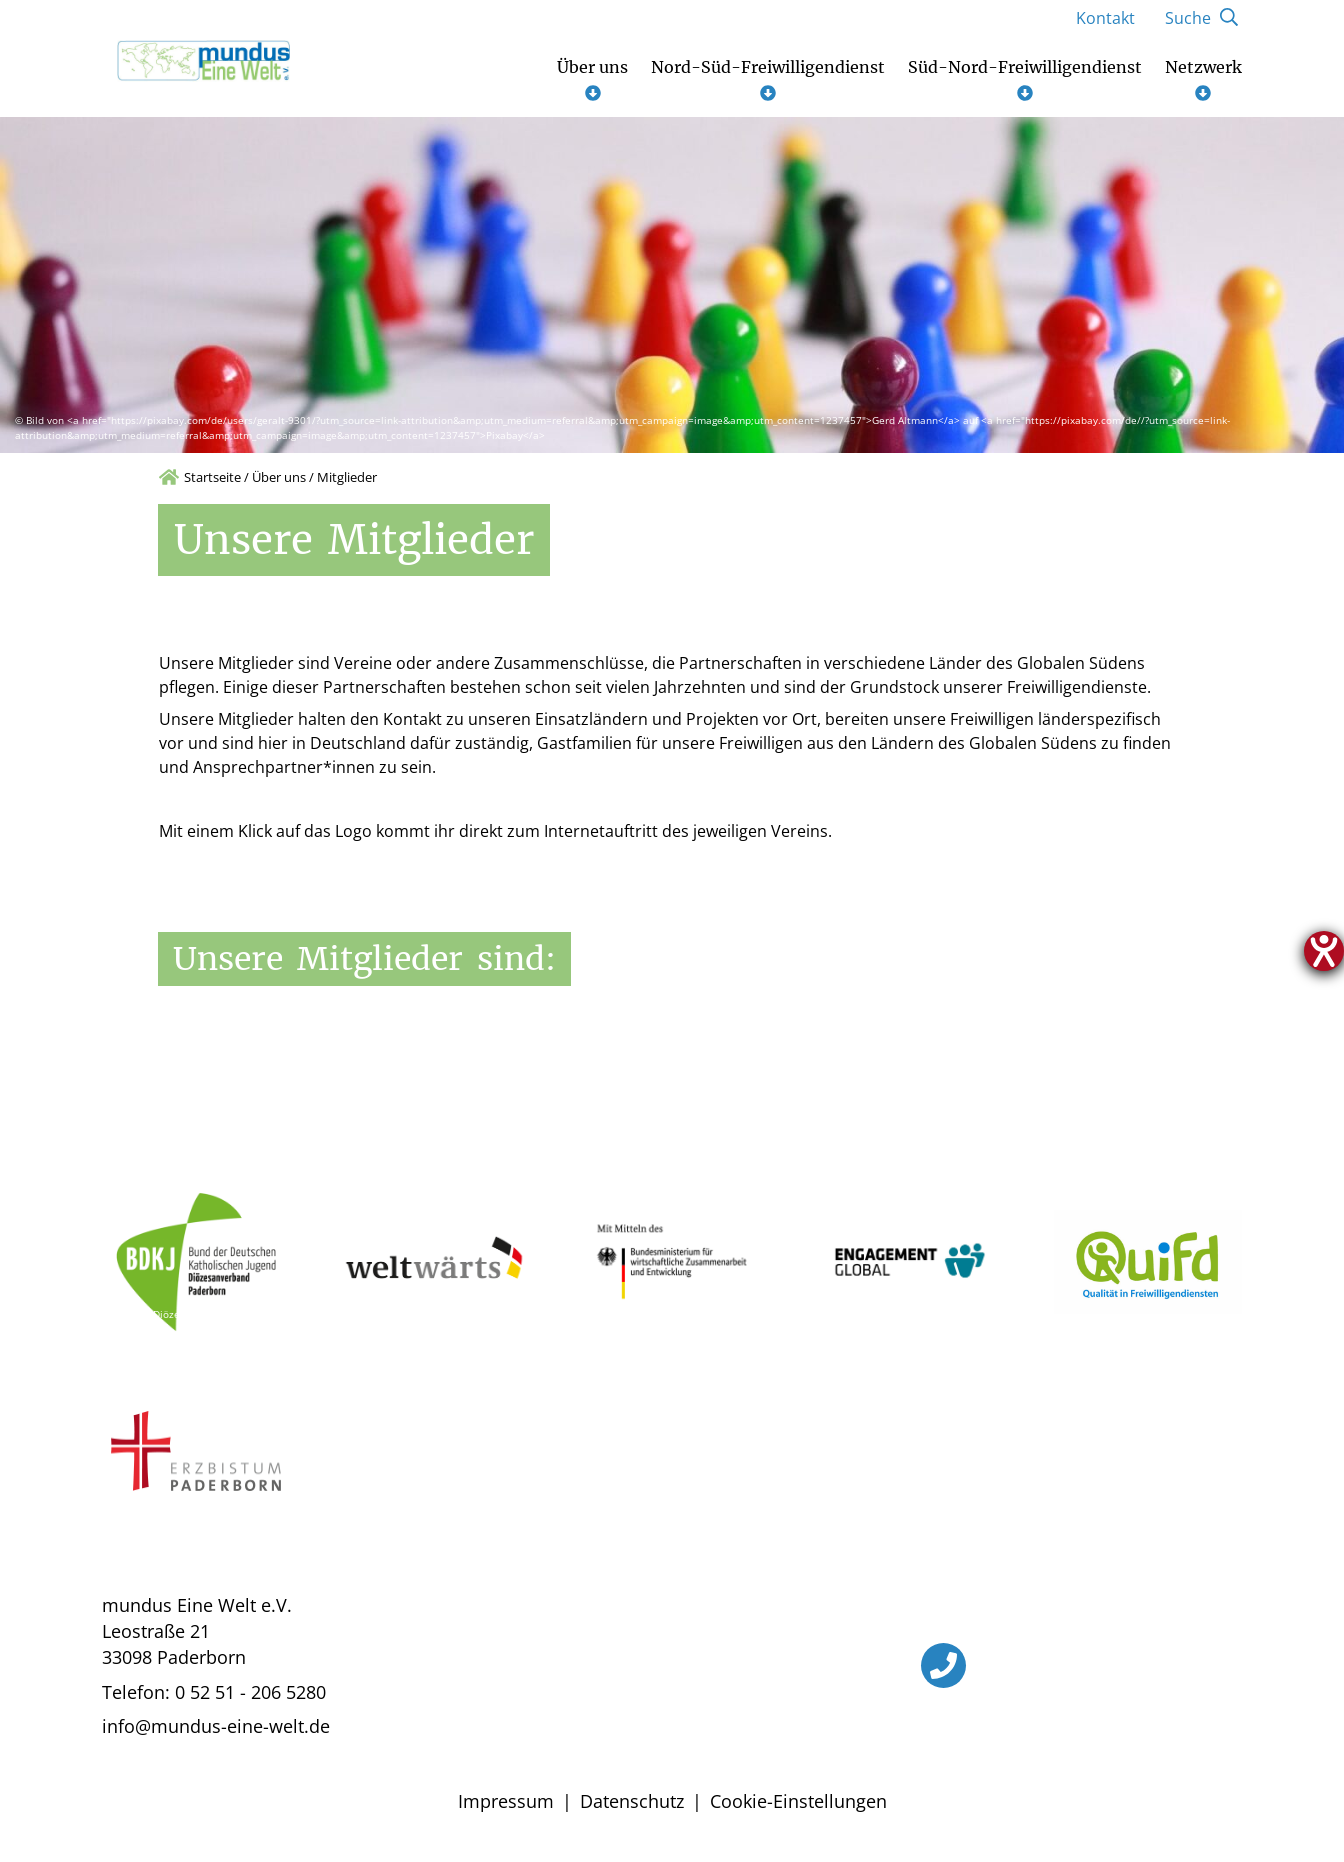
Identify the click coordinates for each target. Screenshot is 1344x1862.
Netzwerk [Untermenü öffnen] (1203, 79)
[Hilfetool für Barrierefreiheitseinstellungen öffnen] (1324, 951)
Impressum (506, 1801)
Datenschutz (632, 1801)
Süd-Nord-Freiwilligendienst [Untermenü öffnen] (1025, 79)
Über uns (279, 477)
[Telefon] (943, 1665)
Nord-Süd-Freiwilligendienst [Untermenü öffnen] (768, 79)
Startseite (212, 477)
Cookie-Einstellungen (798, 1801)
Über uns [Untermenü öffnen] (592, 79)
